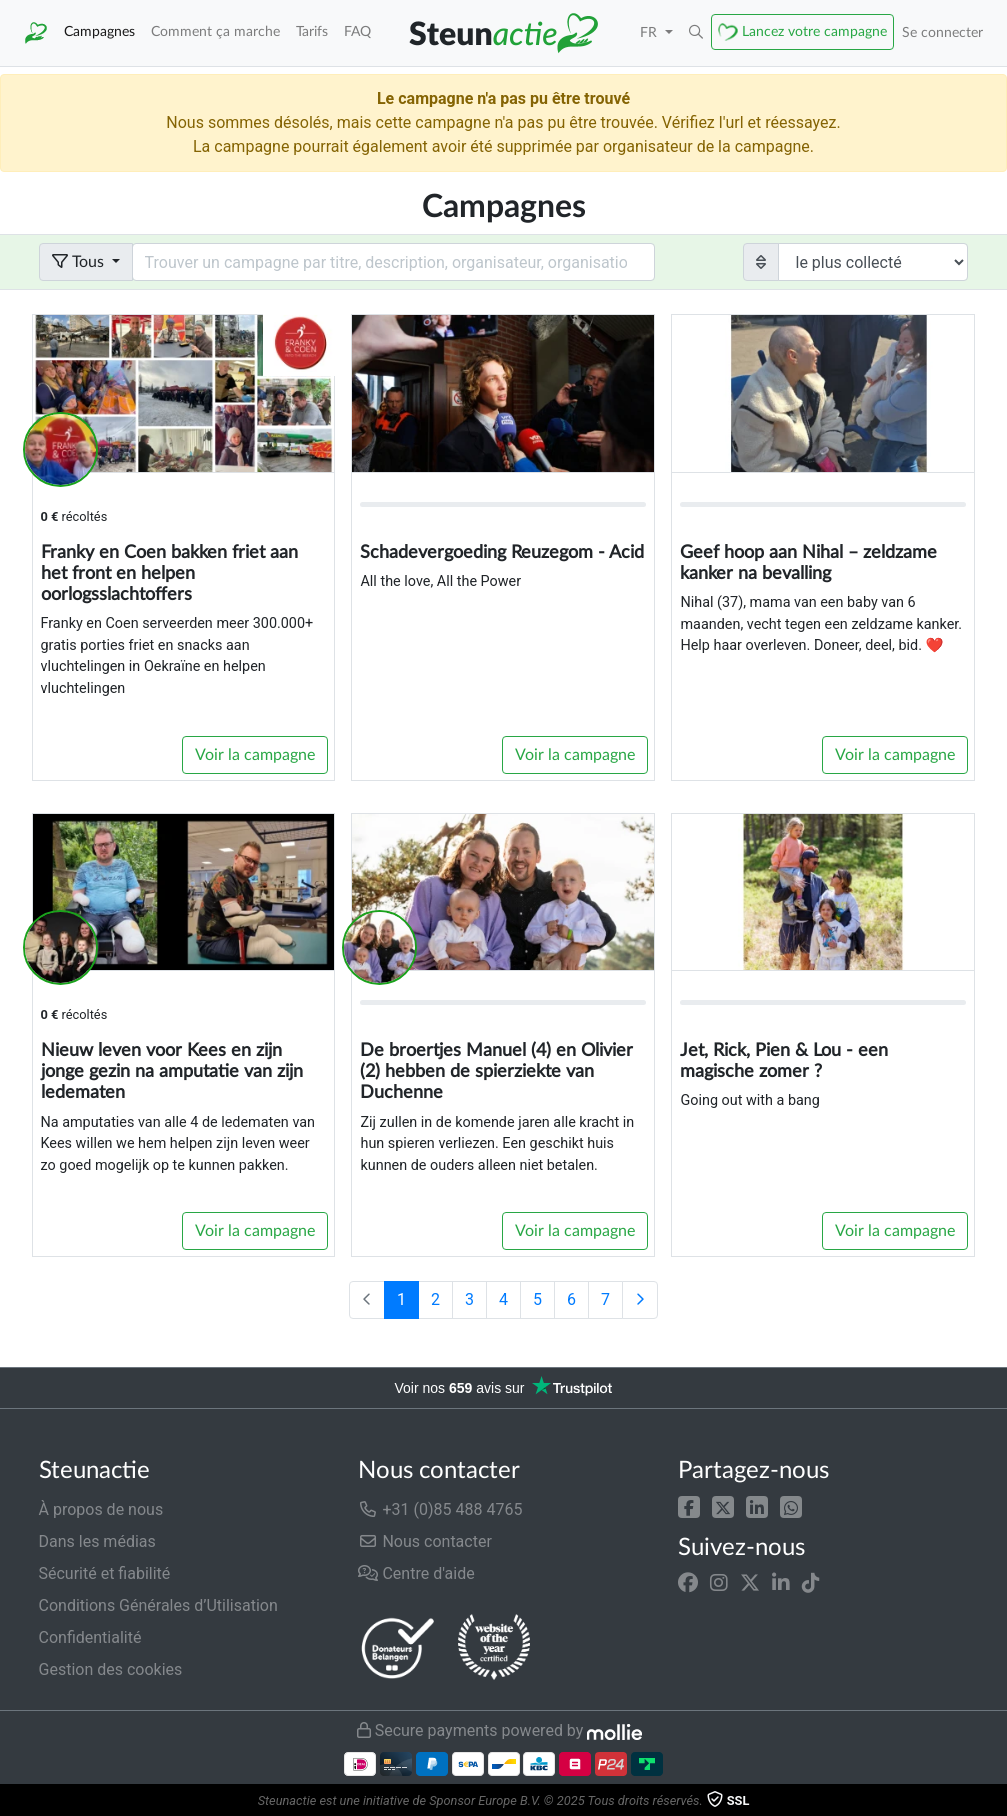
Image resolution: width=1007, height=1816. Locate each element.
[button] (689, 1505)
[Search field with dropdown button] (394, 262)
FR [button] (650, 32)
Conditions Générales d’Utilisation (158, 1605)
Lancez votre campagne (814, 31)
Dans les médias (97, 1541)
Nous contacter (424, 1541)
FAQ (357, 31)
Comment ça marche (215, 31)
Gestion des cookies (111, 1669)
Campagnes (99, 31)
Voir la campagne (255, 755)
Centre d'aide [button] (416, 1573)
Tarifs (312, 31)
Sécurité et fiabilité (105, 1573)
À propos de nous (101, 1509)
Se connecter (942, 32)
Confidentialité (90, 1637)
